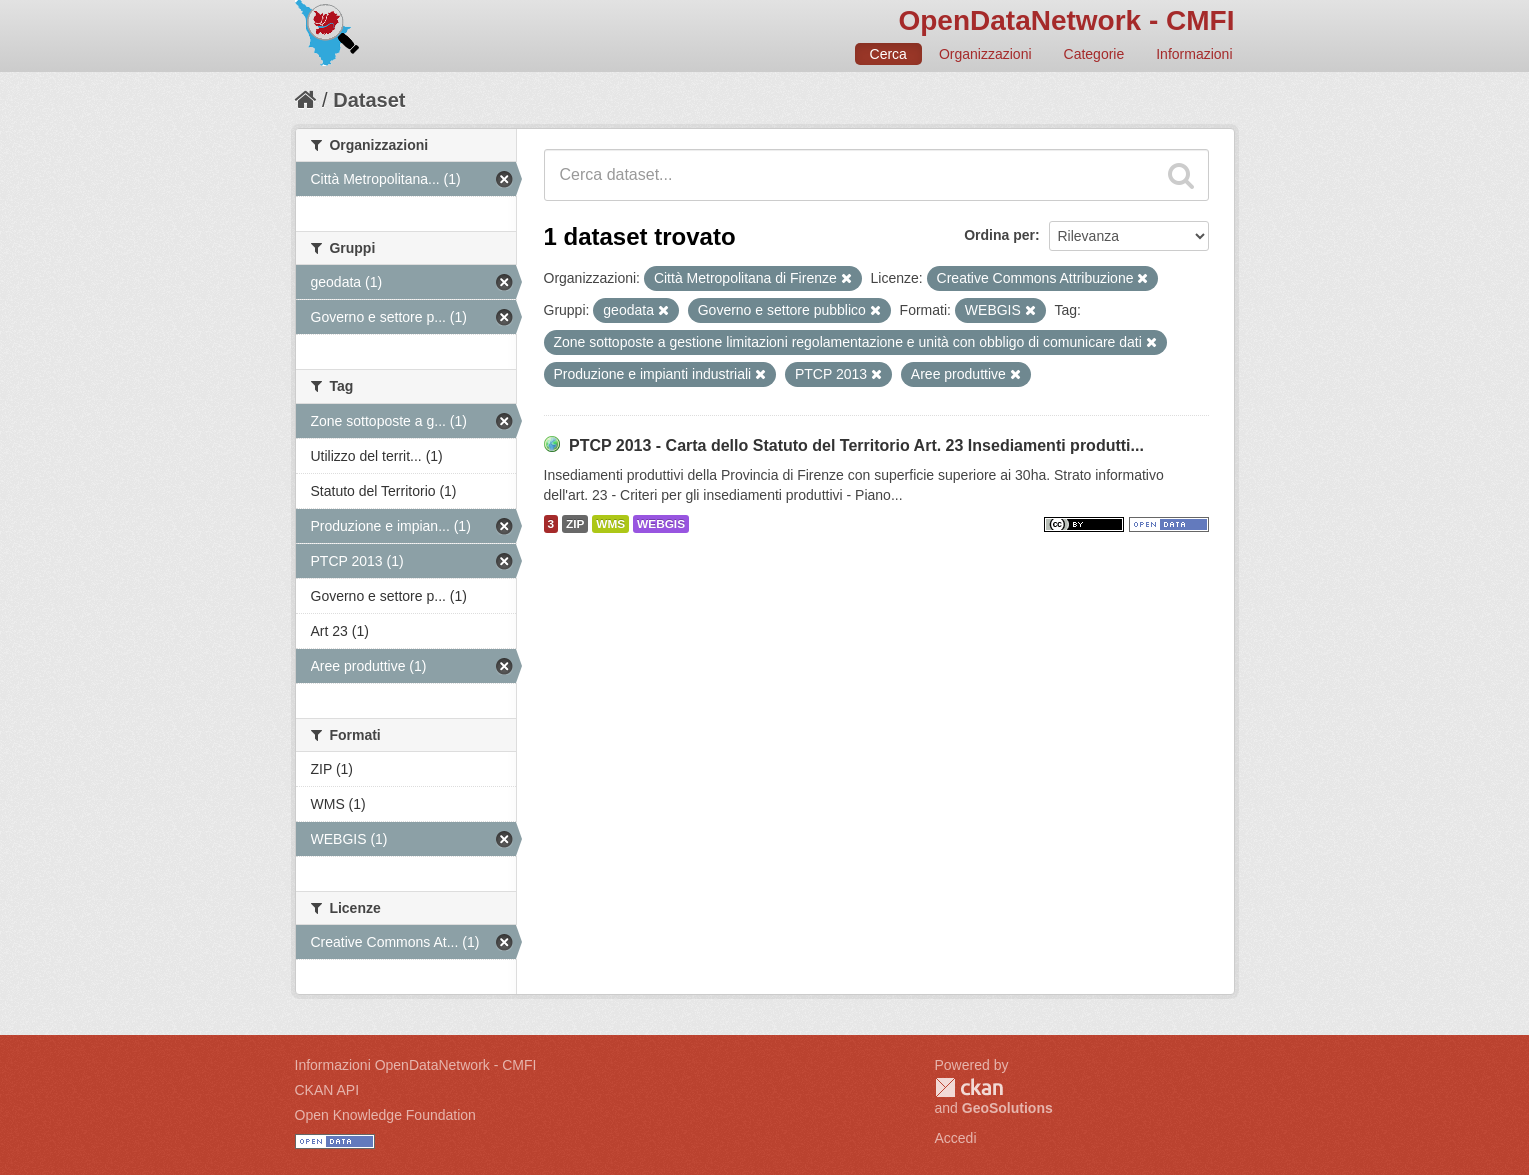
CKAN (969, 1087)
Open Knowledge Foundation (385, 1115)
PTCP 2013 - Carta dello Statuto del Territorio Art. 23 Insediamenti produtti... (856, 445)
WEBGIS (661, 524)
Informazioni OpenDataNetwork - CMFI (416, 1065)
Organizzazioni (985, 54)
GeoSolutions (1007, 1108)
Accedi (956, 1138)
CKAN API (327, 1090)
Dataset (369, 100)
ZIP (575, 524)
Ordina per (999, 235)
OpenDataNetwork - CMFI (1066, 20)
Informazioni (1194, 54)
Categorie (1094, 54)
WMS (610, 524)
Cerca (888, 54)
